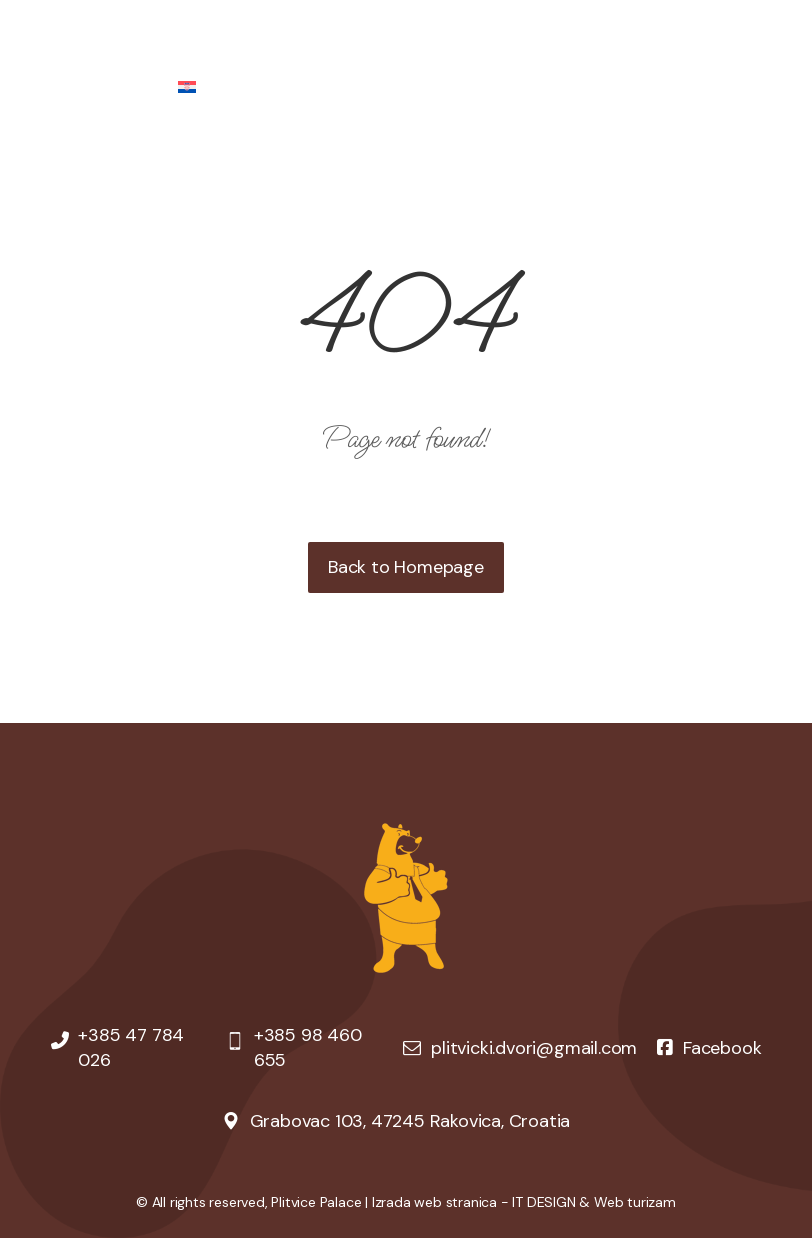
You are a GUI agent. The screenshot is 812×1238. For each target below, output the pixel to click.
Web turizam (635, 1202)
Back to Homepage (406, 567)
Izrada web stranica (434, 1202)
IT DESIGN (543, 1202)
